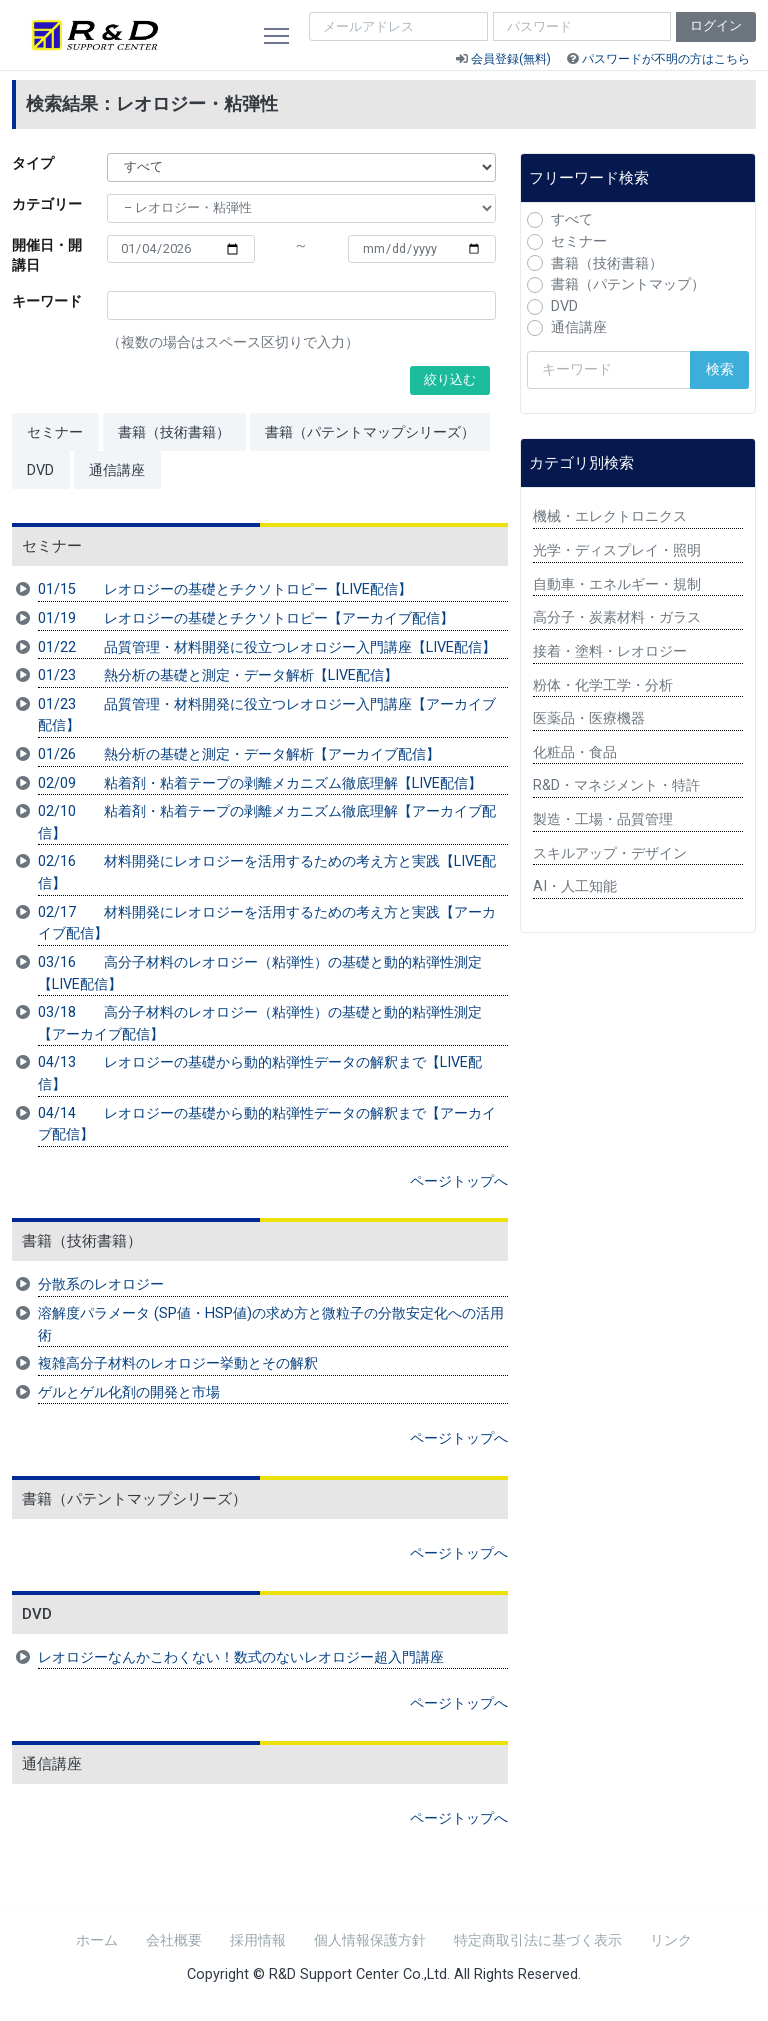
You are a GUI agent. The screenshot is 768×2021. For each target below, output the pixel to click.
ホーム (97, 1940)
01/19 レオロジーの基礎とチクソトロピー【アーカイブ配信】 (246, 618)
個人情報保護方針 (370, 1940)
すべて (572, 219)
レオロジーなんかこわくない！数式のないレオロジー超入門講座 (241, 1657)
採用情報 (258, 1940)
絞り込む (450, 379)
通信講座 (117, 470)
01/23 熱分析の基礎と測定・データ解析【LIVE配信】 (218, 675)
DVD (40, 470)
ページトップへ (459, 1181)
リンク (671, 1940)
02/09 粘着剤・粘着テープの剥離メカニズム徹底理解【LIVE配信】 (260, 783)
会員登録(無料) (511, 59)
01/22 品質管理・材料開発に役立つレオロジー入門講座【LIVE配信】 (267, 647)
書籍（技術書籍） (174, 432)
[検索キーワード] (609, 370)
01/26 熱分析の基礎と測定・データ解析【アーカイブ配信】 (239, 754)
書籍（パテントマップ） (628, 284)
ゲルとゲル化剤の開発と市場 (129, 1392)
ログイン (716, 25)
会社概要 (174, 1940)
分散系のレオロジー (101, 1284)
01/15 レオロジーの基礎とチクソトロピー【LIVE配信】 (225, 589)
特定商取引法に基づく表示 (538, 1940)
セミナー (55, 432)
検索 (720, 369)
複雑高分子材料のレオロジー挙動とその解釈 (178, 1363)
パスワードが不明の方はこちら (666, 59)
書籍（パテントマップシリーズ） (370, 432)
